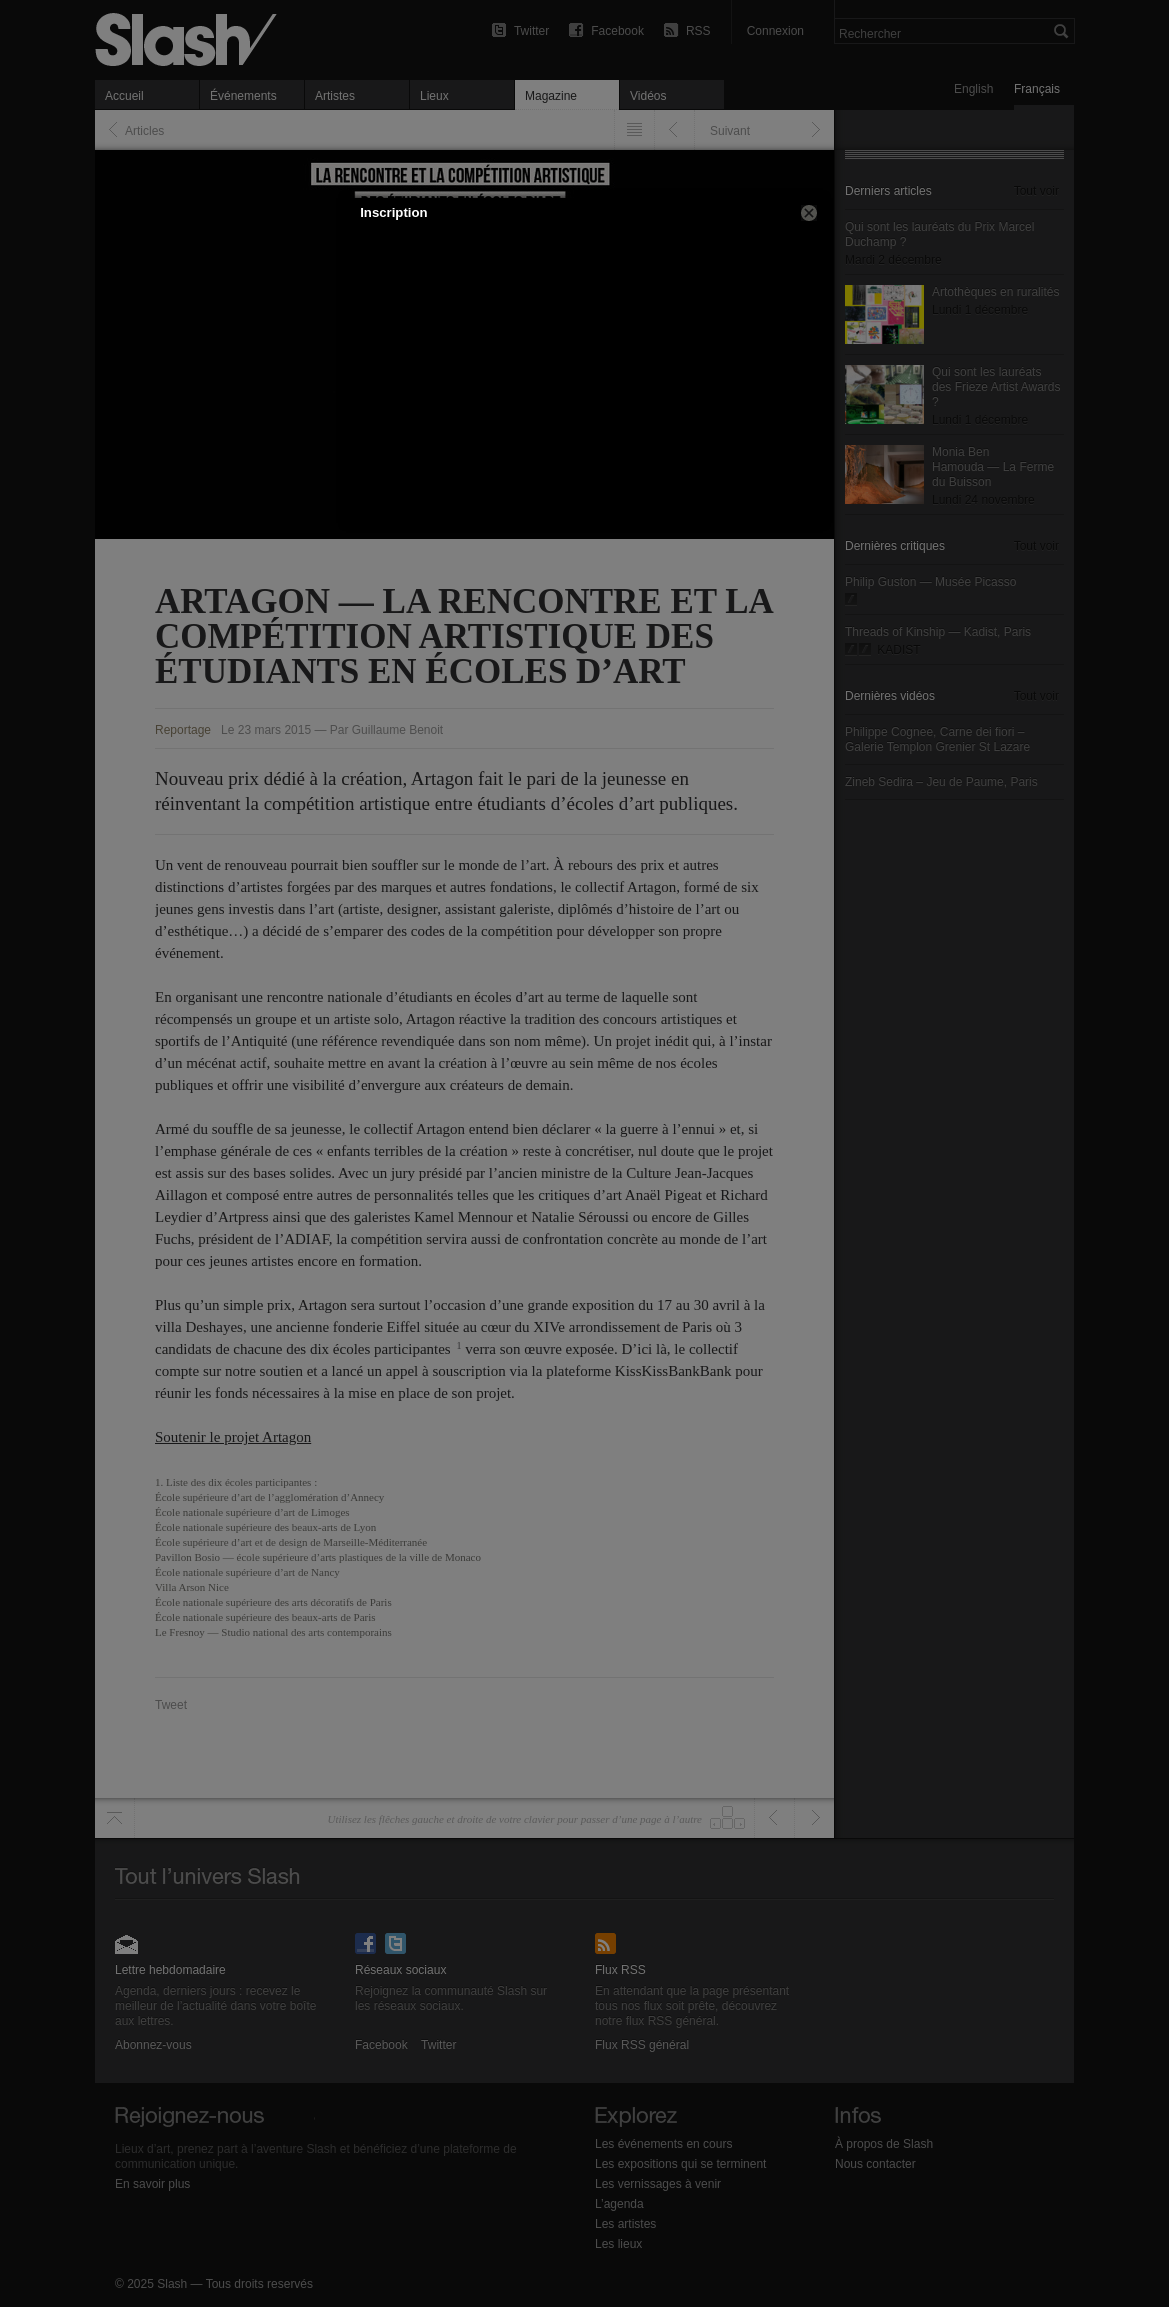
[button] (809, 213)
